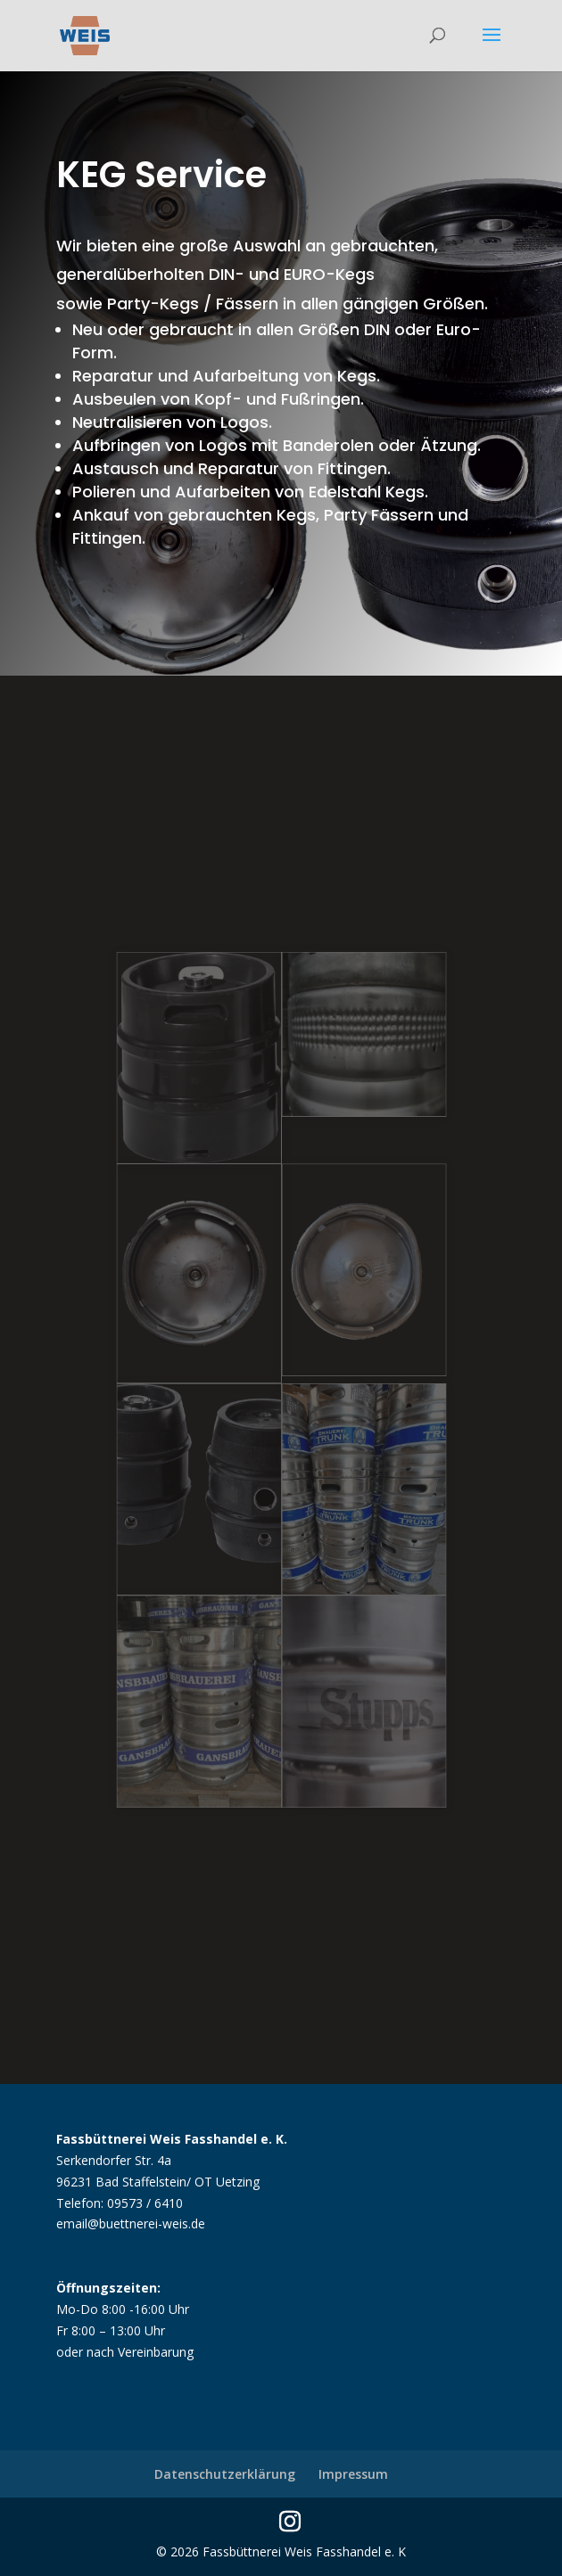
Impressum (353, 2473)
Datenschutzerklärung (224, 2473)
